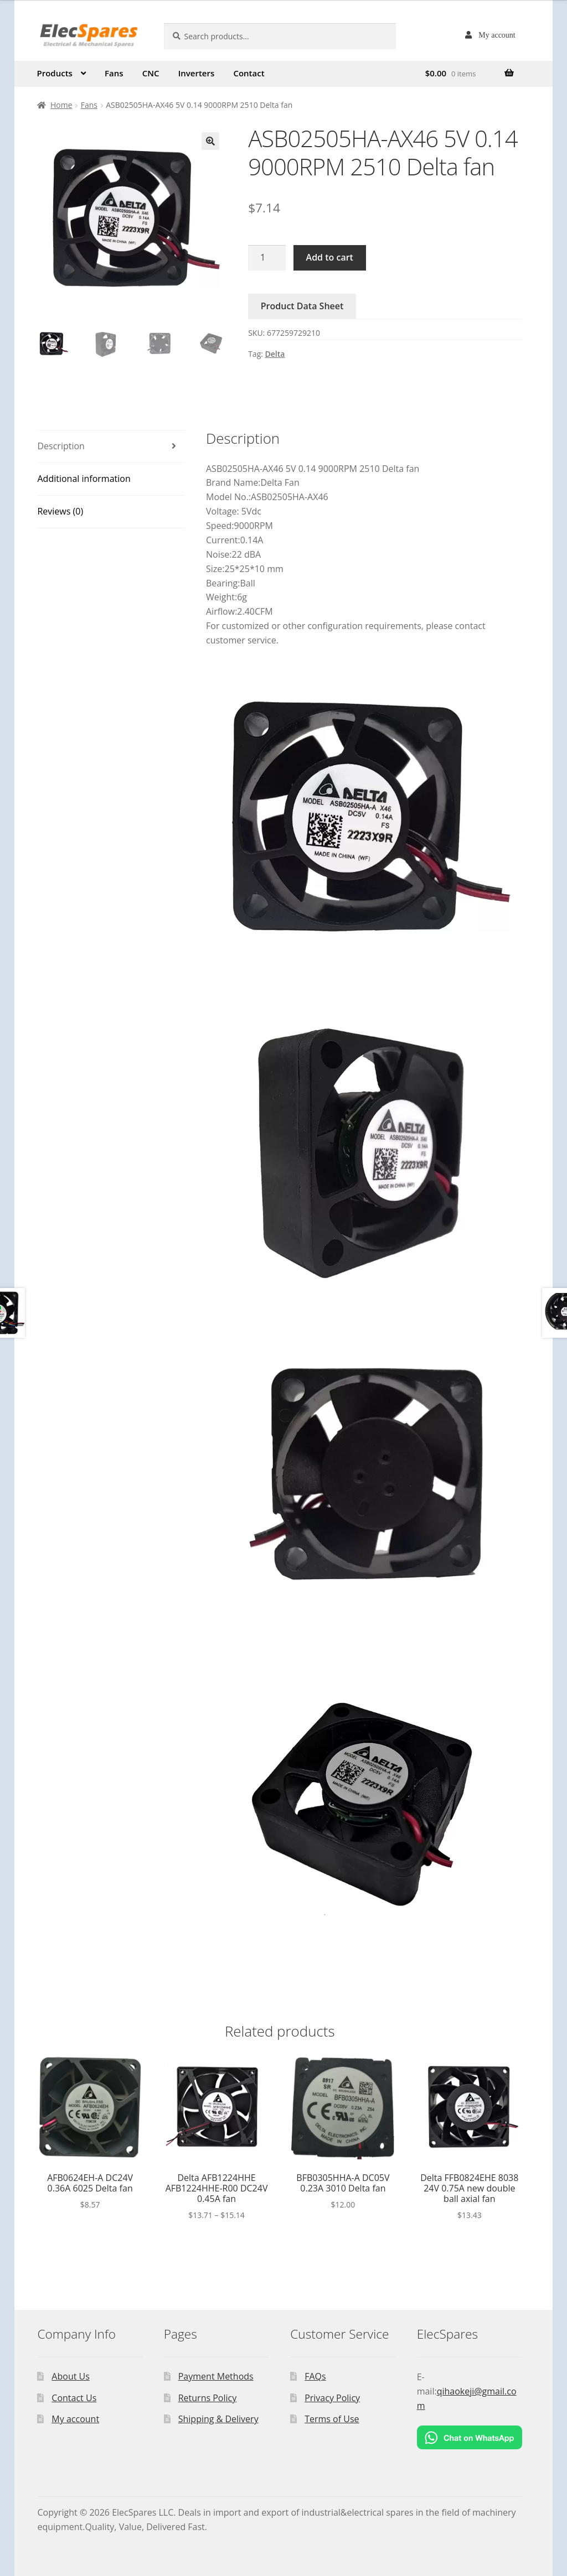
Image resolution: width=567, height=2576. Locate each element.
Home (61, 105)
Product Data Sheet (302, 306)
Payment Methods (216, 2376)
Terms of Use (332, 2419)
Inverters (196, 73)
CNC (150, 73)
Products (54, 73)
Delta (275, 354)
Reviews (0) (60, 511)
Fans (114, 73)
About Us (70, 2376)
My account (496, 35)
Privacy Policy (332, 2398)
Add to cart (329, 257)
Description (60, 446)
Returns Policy (207, 2398)
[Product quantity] (267, 258)
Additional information (83, 478)
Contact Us (73, 2398)
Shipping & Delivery (218, 2419)
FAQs (315, 2376)
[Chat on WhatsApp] (469, 2437)
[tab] (110, 446)
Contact (248, 73)
